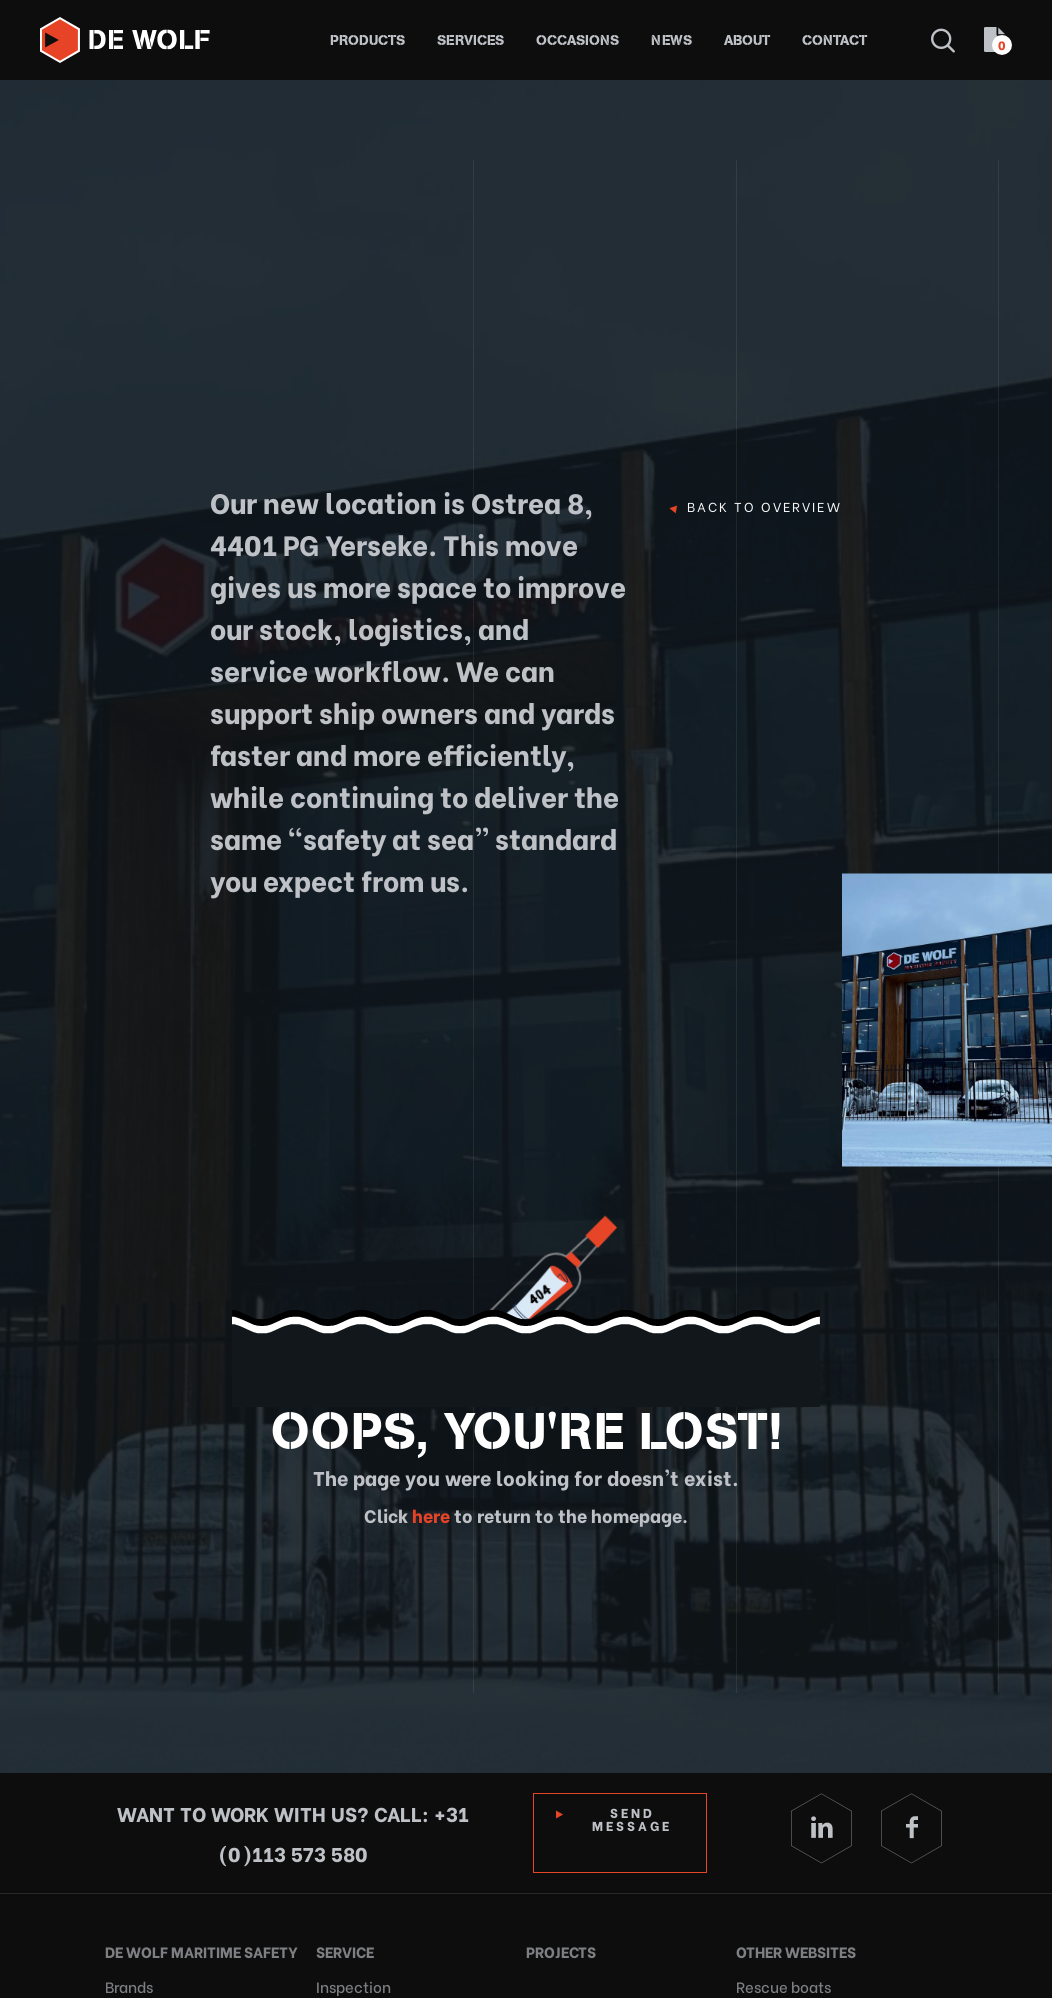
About (747, 40)
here (429, 1514)
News (671, 40)
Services (470, 40)
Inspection (348, 1978)
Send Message (635, 1818)
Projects (558, 1948)
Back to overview (764, 506)
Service (344, 1948)
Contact (834, 40)
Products (367, 40)
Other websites (793, 1948)
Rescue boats (777, 1978)
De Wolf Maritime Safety (194, 1948)
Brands (126, 1978)
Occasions (577, 40)
